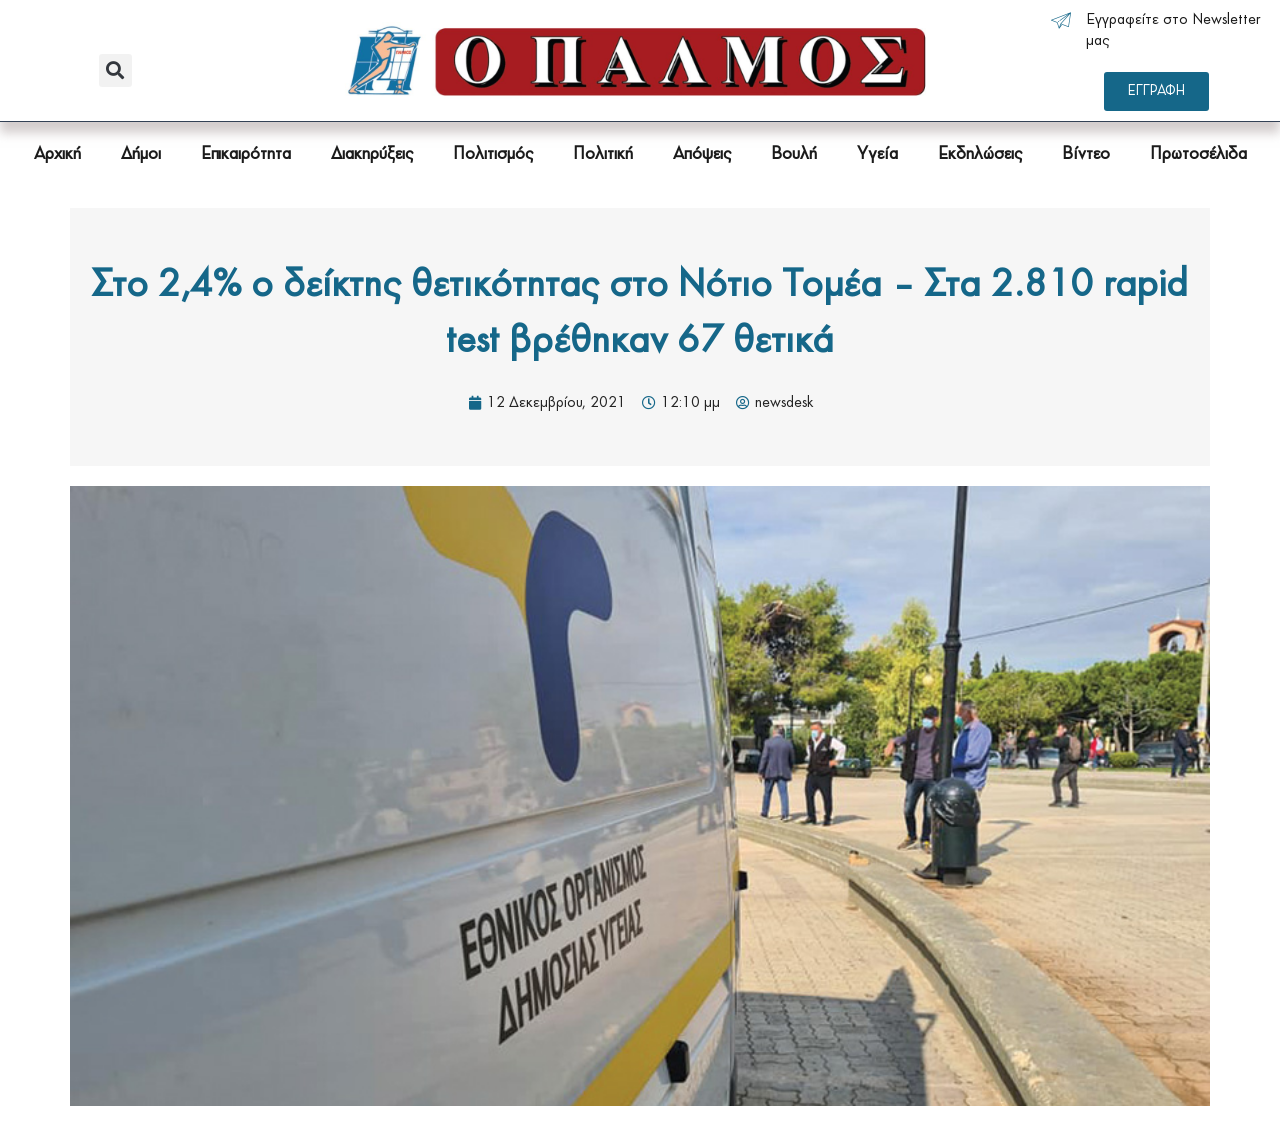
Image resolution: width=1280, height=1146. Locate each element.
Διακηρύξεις (372, 154)
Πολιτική (603, 154)
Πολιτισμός (493, 154)
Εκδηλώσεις (980, 154)
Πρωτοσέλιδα (1198, 154)
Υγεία (877, 154)
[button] (115, 70)
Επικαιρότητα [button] (246, 154)
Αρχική (57, 154)
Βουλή (794, 154)
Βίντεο (1086, 154)
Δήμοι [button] (141, 154)
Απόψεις (702, 154)
